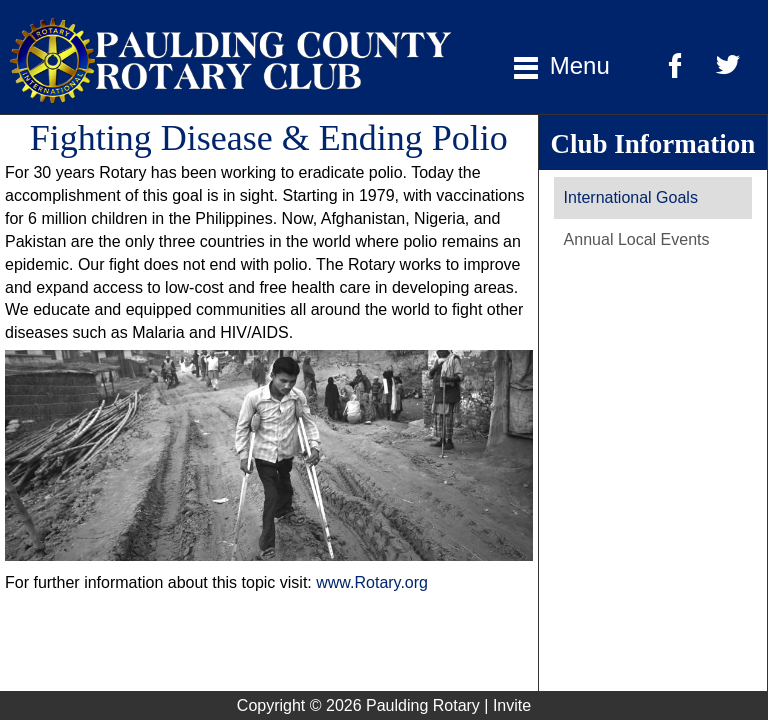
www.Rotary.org (372, 582)
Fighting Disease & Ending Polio (269, 138)
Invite (512, 705)
